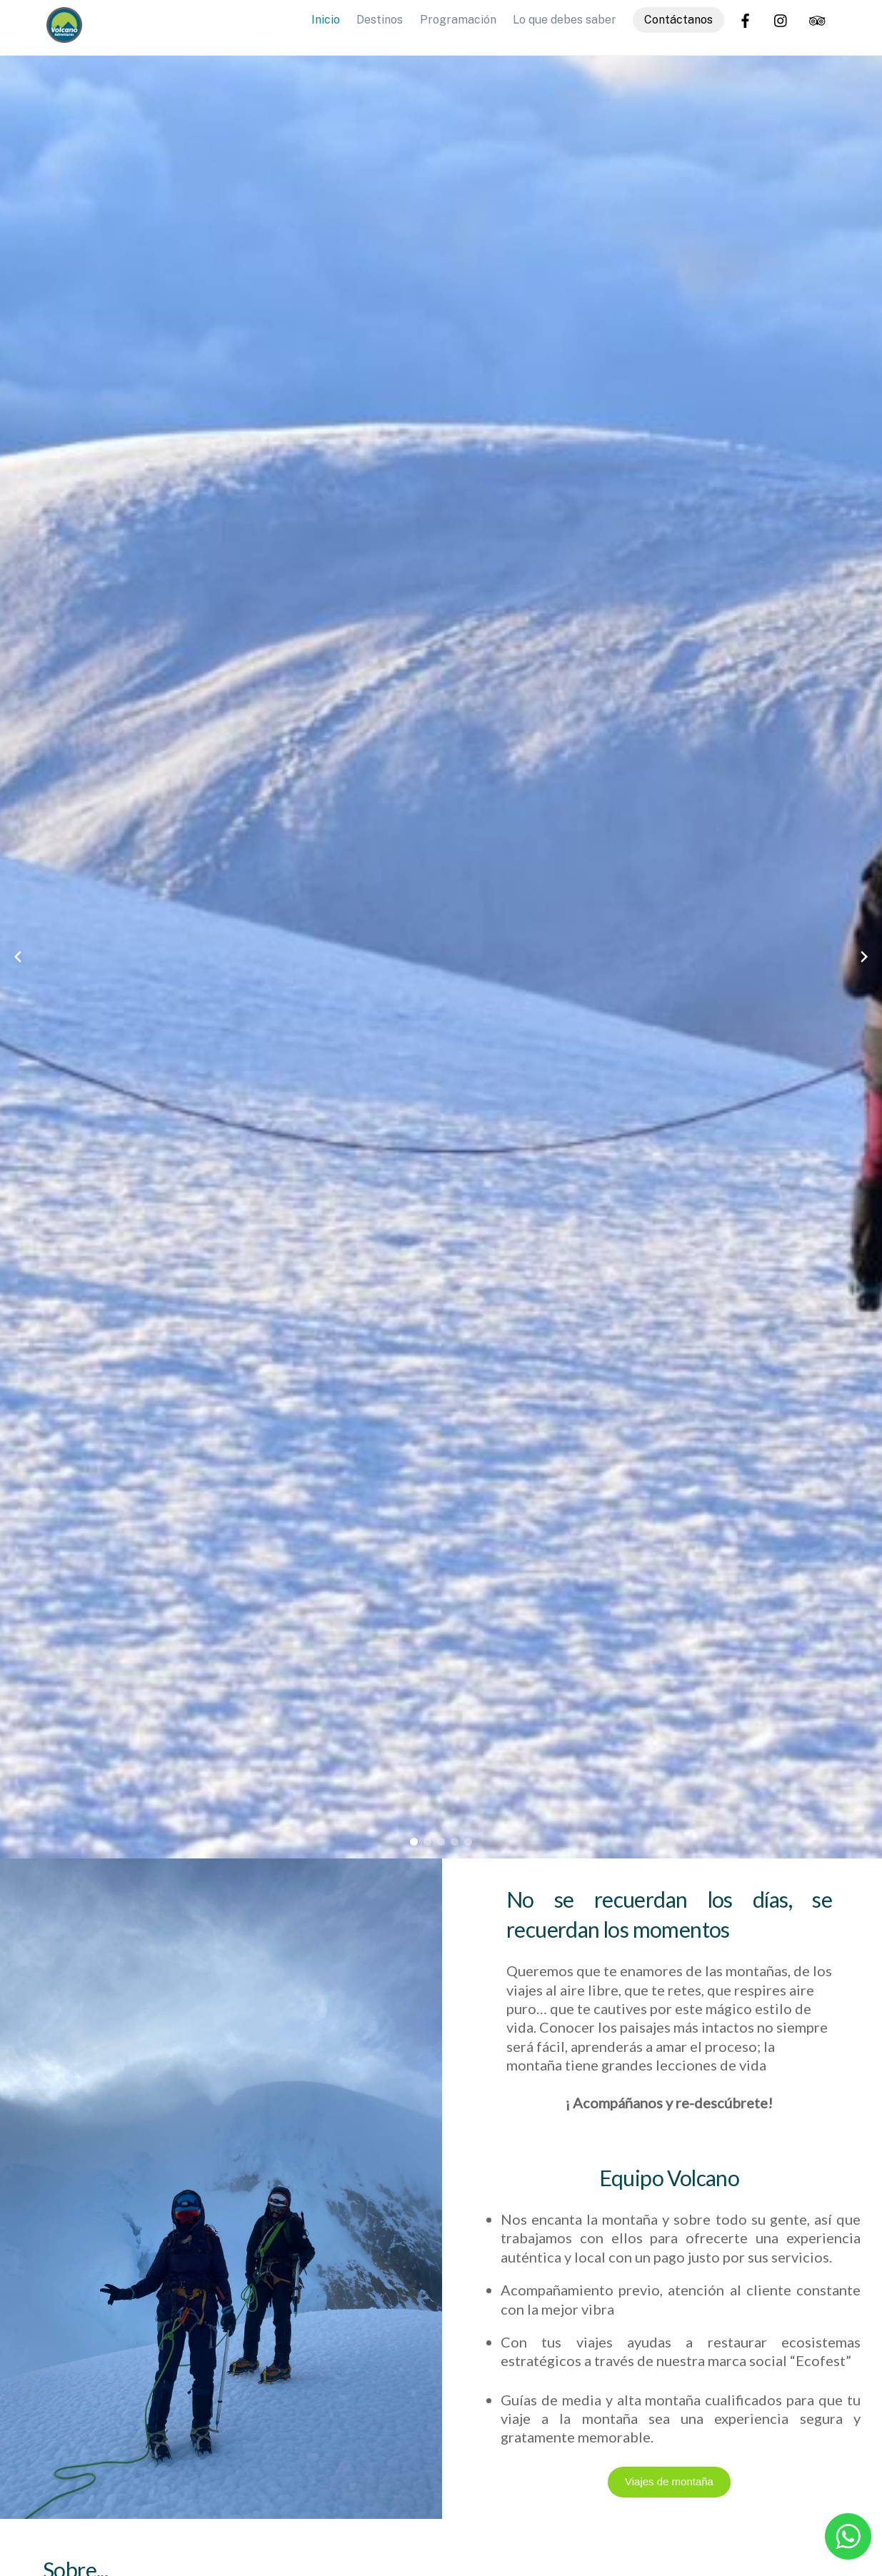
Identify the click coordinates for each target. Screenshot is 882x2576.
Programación (458, 19)
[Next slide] (864, 956)
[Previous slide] (18, 956)
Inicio (325, 19)
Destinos (379, 19)
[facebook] (745, 19)
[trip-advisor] (817, 19)
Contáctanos (678, 19)
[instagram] (781, 19)
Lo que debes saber (564, 19)
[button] (414, 1842)
